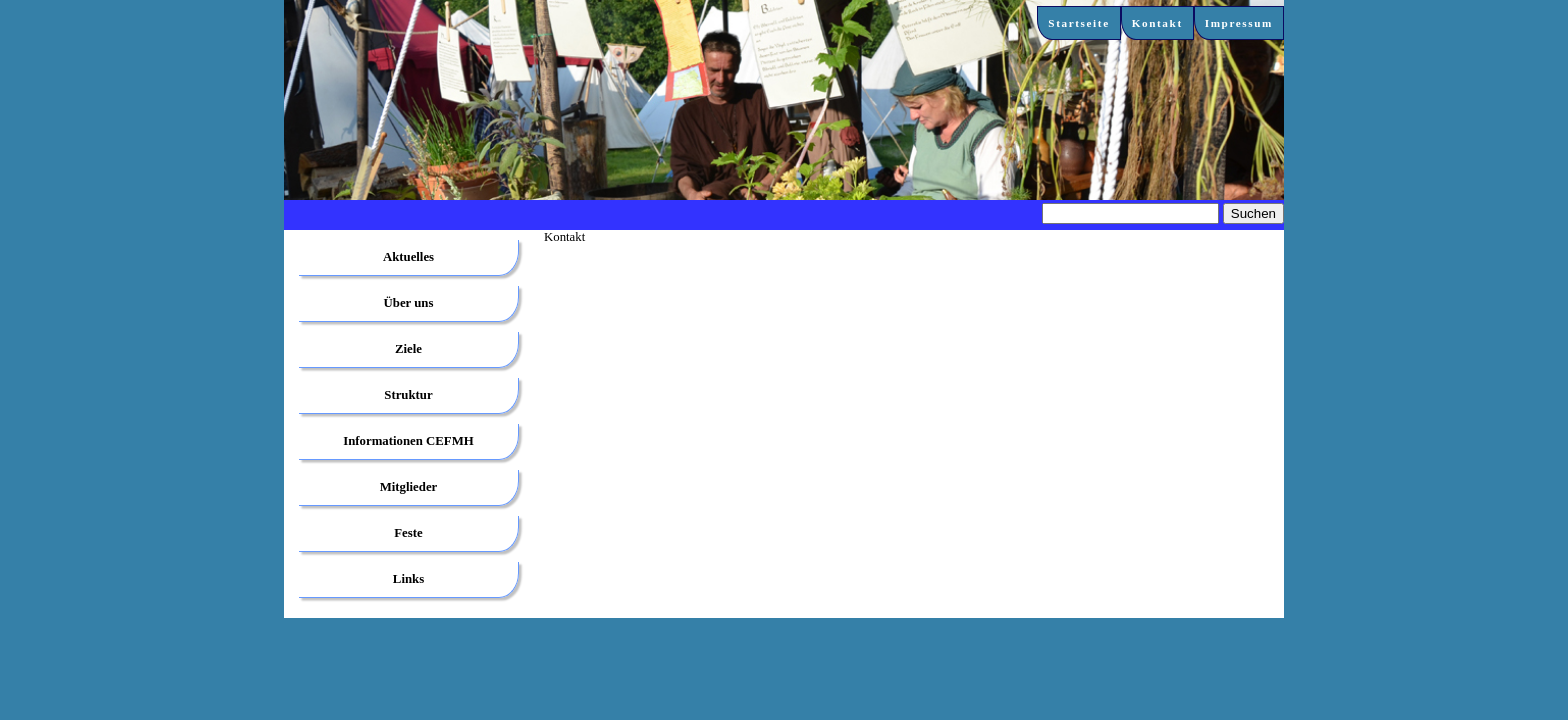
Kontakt (1157, 23)
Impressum (1239, 23)
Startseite (1078, 23)
